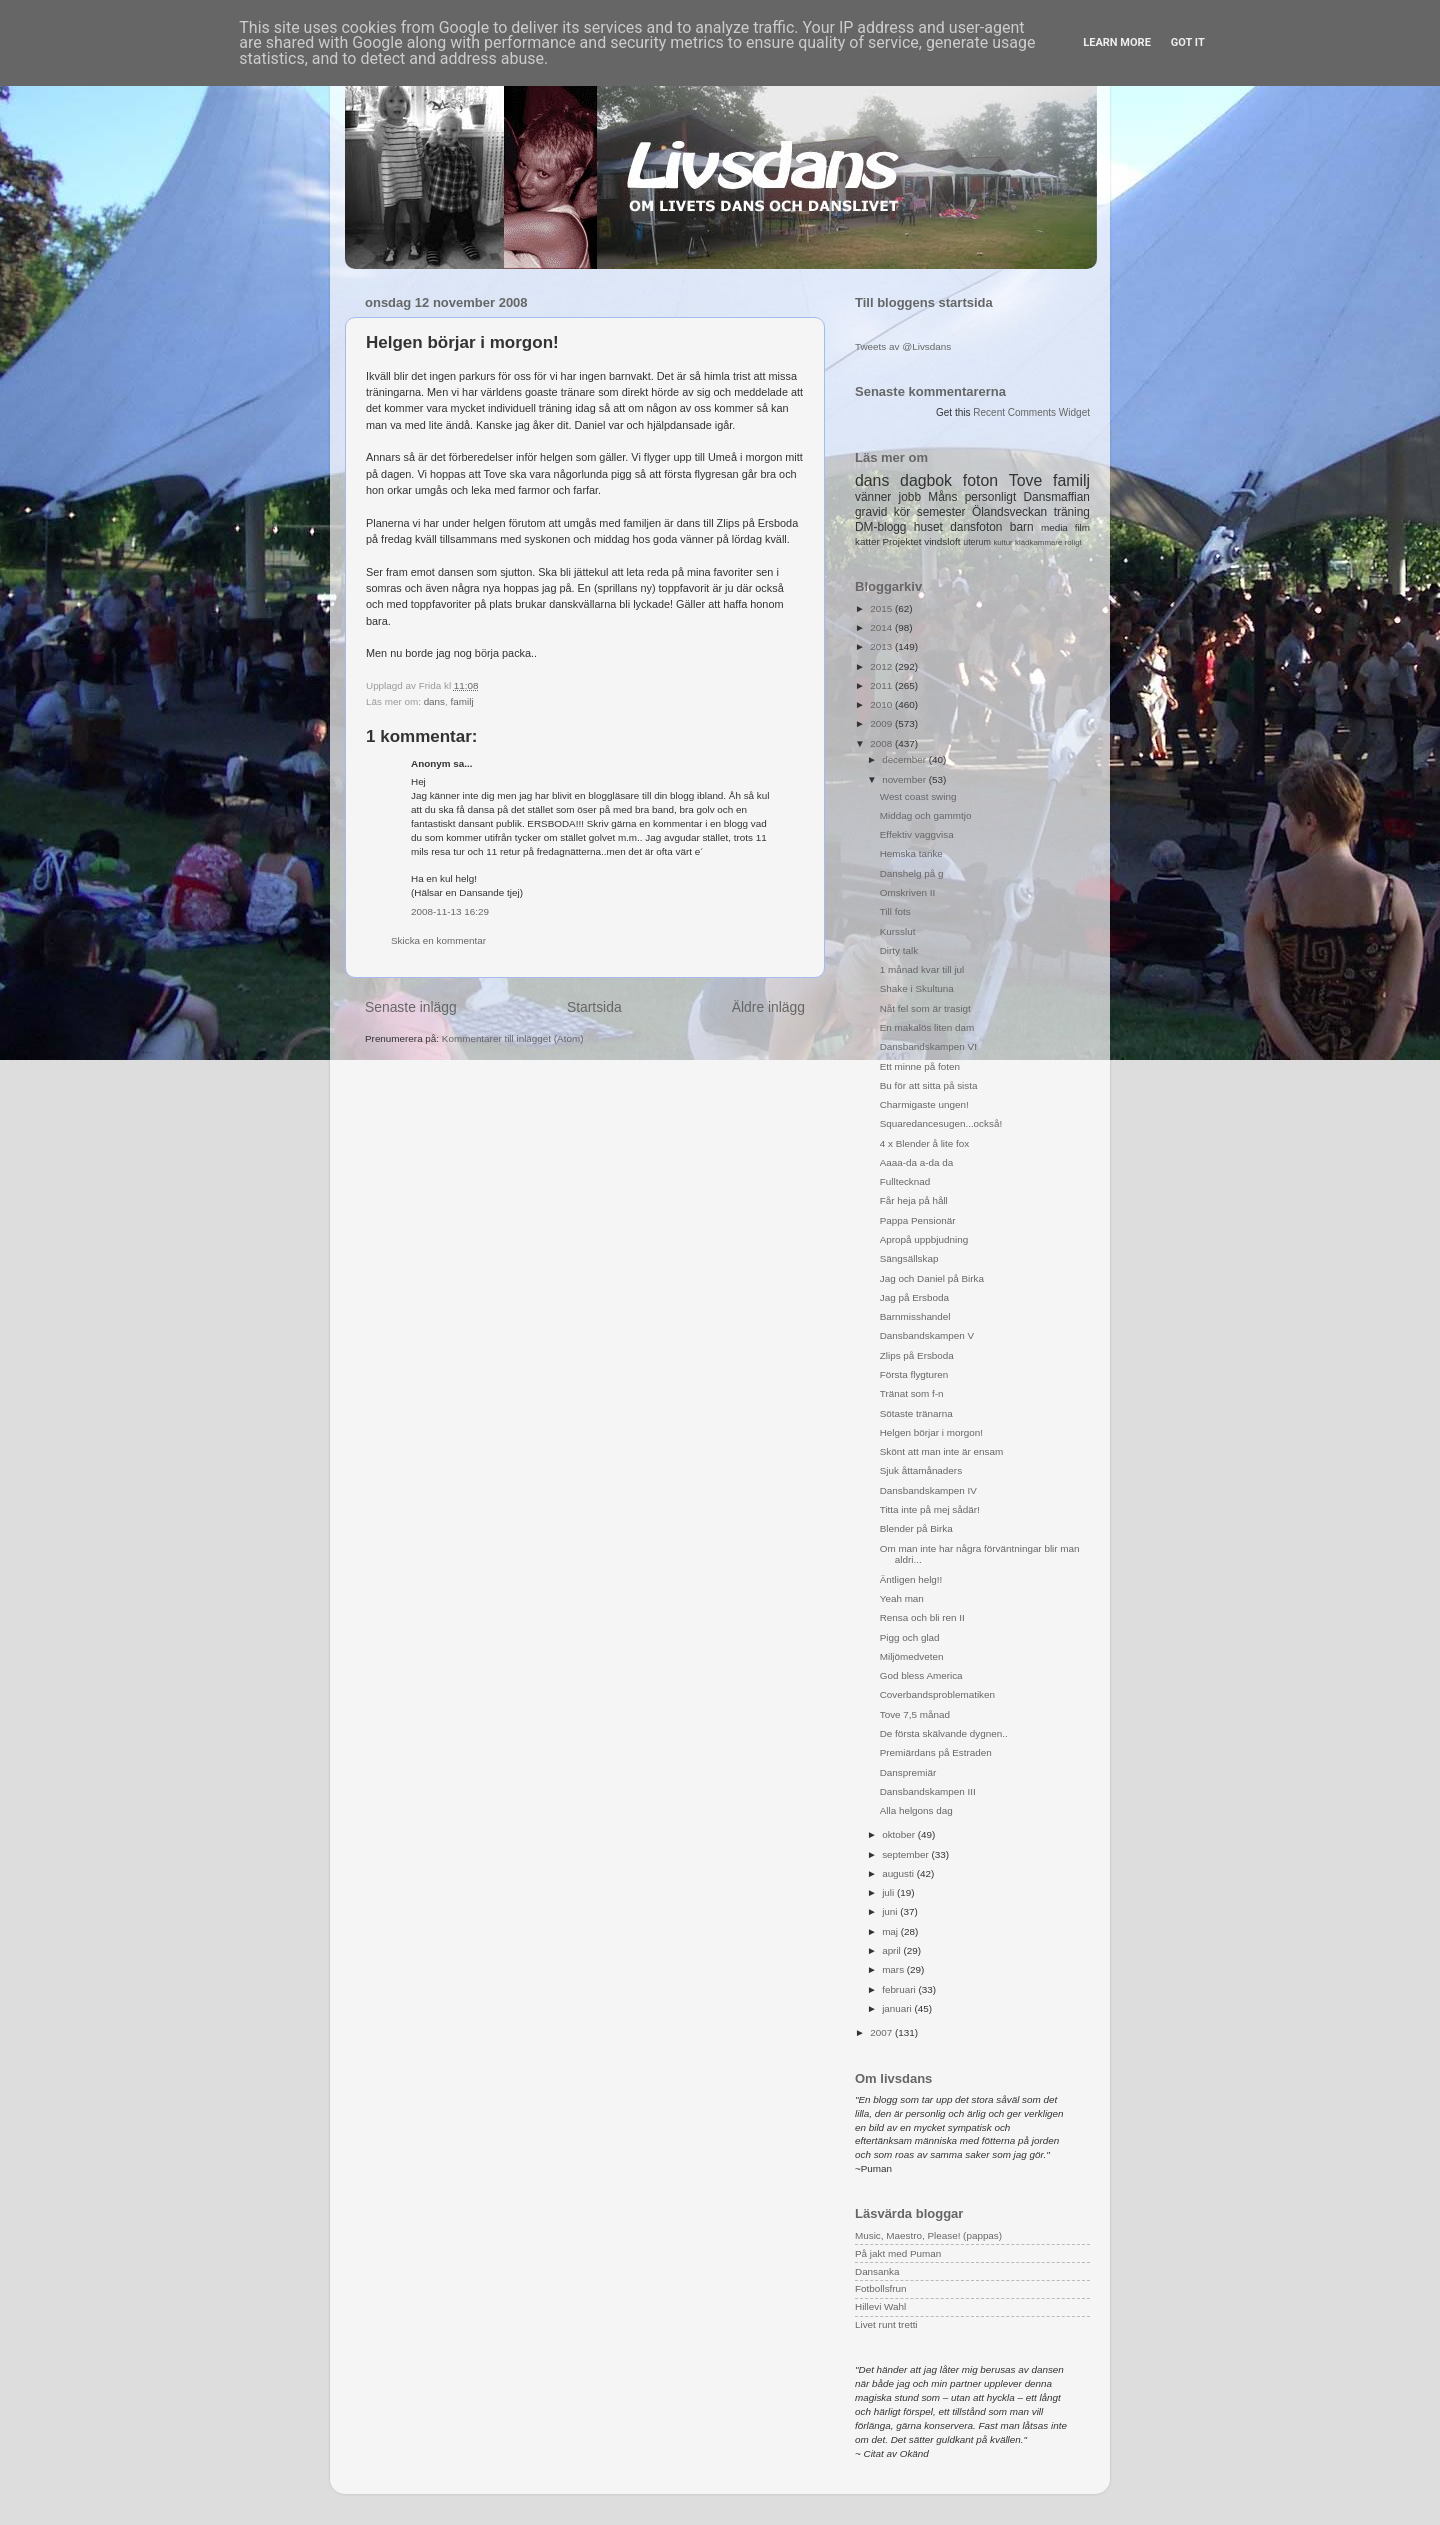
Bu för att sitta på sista (929, 1085)
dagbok (926, 480)
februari (900, 1989)
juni (891, 1911)
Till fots (895, 911)
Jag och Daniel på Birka (932, 1278)
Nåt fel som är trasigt (925, 1008)
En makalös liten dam (927, 1027)
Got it (1188, 42)
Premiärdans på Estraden (936, 1752)
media (1054, 527)
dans (434, 701)
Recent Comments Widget (1031, 412)
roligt (1073, 542)
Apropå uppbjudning (924, 1239)
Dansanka (877, 2271)
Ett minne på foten (920, 1066)
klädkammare (1038, 542)
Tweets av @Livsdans (903, 346)
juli (889, 1892)
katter (867, 541)
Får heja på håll (914, 1200)
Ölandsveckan (1009, 512)
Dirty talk (899, 950)
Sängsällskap (909, 1258)
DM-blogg (880, 527)
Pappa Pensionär (918, 1220)
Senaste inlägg (411, 1007)
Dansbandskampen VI (928, 1046)
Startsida (594, 1007)
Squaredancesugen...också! (941, 1123)
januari (898, 2008)
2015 (882, 608)
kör (902, 512)
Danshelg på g (912, 873)
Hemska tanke (911, 853)
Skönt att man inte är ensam (942, 1451)
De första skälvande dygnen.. (944, 1733)
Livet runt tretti (886, 2324)
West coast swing (918, 796)
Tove (1025, 480)
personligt (991, 497)
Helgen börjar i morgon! (931, 1432)
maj (891, 1931)
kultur (1002, 542)
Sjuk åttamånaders (921, 1470)
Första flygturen (914, 1374)
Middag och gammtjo (926, 815)
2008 (882, 743)
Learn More (1117, 42)
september (906, 1854)
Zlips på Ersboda (917, 1355)
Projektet (901, 541)
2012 (882, 666)
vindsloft (942, 541)
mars (894, 1969)
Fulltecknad (905, 1181)
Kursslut (898, 931)
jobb (910, 497)
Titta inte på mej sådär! (930, 1509)
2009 (882, 723)
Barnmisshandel (915, 1316)
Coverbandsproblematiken (937, 1694)
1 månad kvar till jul (922, 969)
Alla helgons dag (916, 1810)
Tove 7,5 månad (915, 1714)
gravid (871, 512)
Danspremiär (908, 1772)
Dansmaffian (1057, 497)
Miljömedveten (912, 1656)
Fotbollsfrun (881, 2288)
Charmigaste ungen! (924, 1104)
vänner (873, 497)
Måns (942, 497)
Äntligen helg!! (911, 1579)
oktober (900, 1834)
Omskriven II (907, 892)
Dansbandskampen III (928, 1791)
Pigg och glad (910, 1637)
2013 (882, 646)
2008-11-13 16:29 (450, 911)
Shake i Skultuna (917, 988)
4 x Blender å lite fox (924, 1143)
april (892, 1950)
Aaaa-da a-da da (917, 1162)
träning (1072, 512)
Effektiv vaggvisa (917, 834)
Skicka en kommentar (438, 940)
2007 (882, 2032)
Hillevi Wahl (880, 2306)
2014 (882, 627)
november (905, 779)
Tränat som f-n (912, 1393)
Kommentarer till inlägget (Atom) (513, 1038)
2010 (882, 704)
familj (462, 701)
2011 (882, 685)
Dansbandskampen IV (928, 1490)
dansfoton (976, 527)
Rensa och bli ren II (922, 1617)
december (905, 759)
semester (941, 512)
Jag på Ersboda (914, 1297)
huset (928, 527)
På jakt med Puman (898, 2253)
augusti (899, 1873)
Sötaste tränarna (916, 1413)
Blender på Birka (916, 1528)
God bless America (921, 1675)
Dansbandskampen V (927, 1335)
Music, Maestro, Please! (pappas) (928, 2235)
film (1082, 527)
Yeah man (902, 1598)
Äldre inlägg (768, 1007)
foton (980, 480)
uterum (977, 542)
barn (1022, 527)
